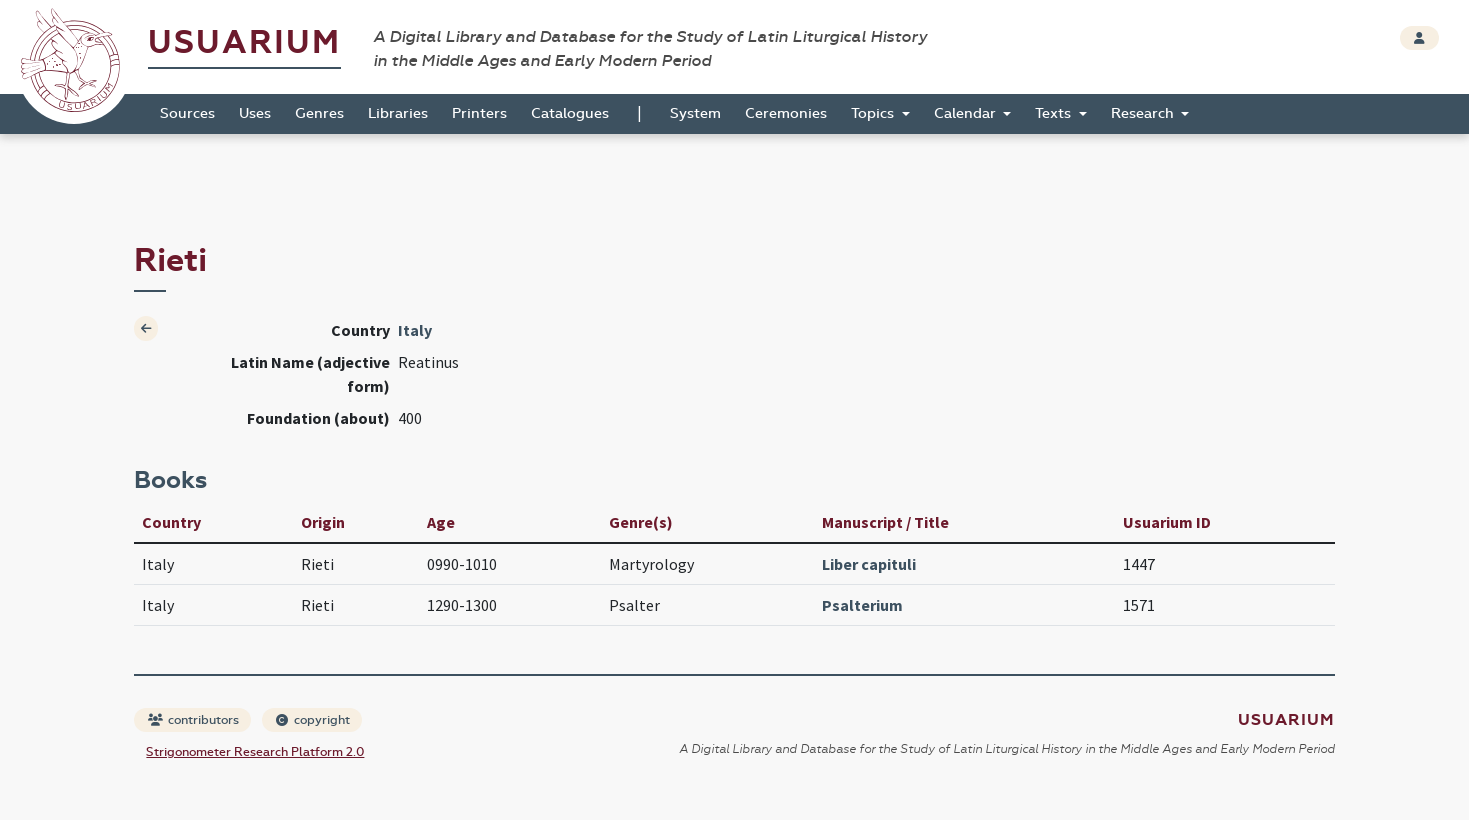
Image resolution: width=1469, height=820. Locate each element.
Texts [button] (1055, 113)
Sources (187, 113)
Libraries (398, 113)
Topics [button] (874, 113)
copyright (313, 720)
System (695, 113)
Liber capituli (869, 564)
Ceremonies (786, 113)
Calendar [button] (967, 113)
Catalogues (570, 113)
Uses (255, 113)
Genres (319, 113)
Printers (479, 113)
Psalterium (862, 605)
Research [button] (1144, 113)
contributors (193, 720)
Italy (415, 330)
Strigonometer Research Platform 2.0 (255, 752)
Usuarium (244, 42)
